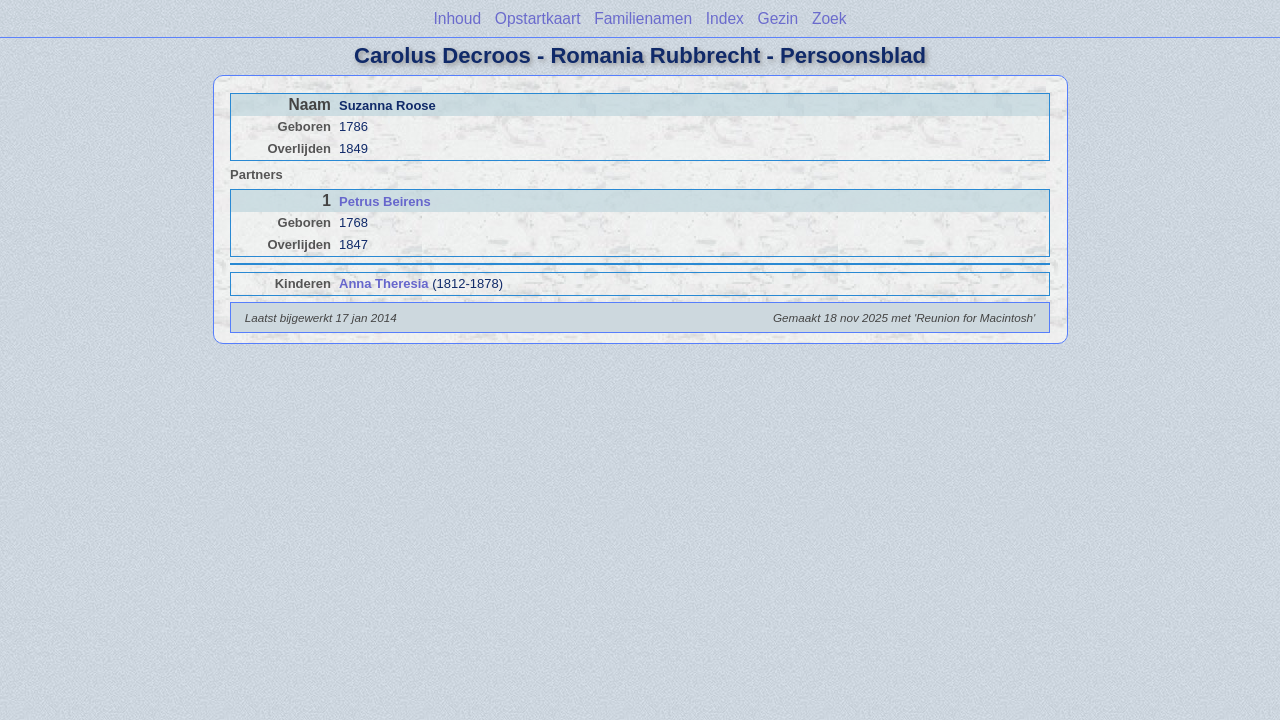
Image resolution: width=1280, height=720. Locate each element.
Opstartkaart (538, 18)
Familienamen (643, 18)
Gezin (778, 18)
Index (725, 18)
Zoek (829, 18)
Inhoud (457, 18)
